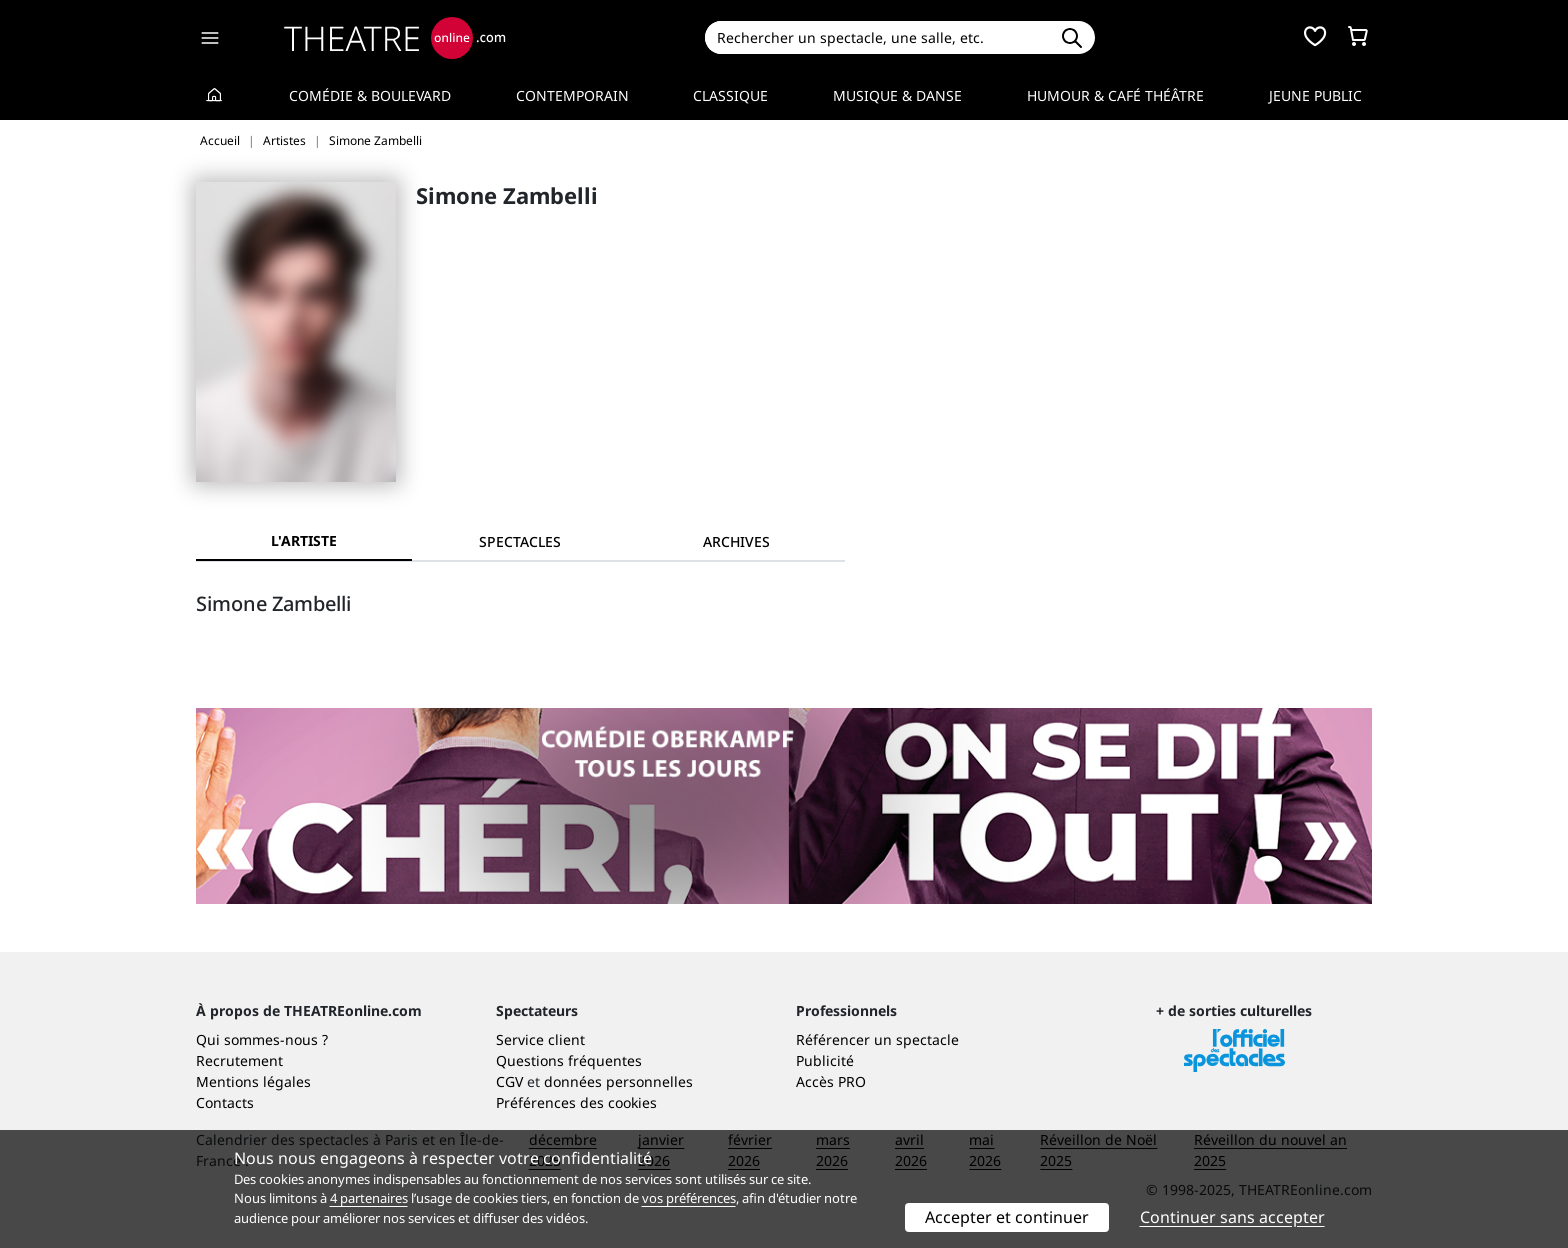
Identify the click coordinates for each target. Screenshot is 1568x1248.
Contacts (225, 1102)
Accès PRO (831, 1081)
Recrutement (239, 1060)
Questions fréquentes (569, 1060)
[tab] (520, 541)
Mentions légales (253, 1081)
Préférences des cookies (576, 1102)
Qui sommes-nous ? (262, 1039)
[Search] (876, 37)
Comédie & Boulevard (370, 95)
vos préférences (689, 1198)
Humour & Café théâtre (1115, 95)
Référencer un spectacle (877, 1039)
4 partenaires (369, 1198)
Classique (730, 95)
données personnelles (618, 1081)
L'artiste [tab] (304, 540)
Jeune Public (1315, 95)
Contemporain (572, 95)
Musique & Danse (897, 95)
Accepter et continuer (1007, 1217)
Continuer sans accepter (1232, 1217)
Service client (540, 1039)
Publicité (825, 1060)
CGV (509, 1081)
